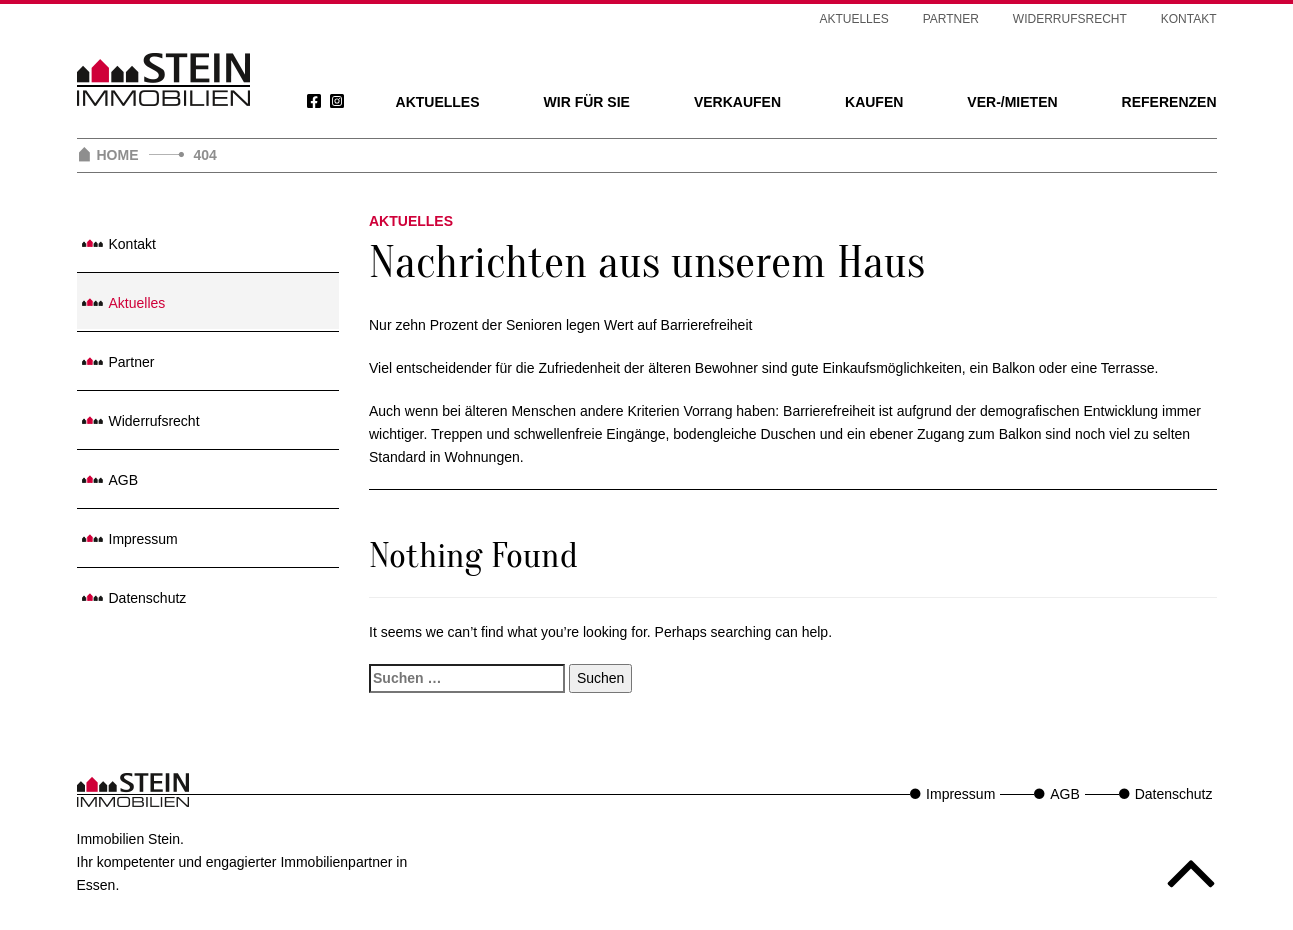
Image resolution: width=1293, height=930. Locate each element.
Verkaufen (737, 102)
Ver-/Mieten (1012, 102)
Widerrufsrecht (1070, 19)
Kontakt (1189, 19)
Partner (951, 19)
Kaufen (874, 102)
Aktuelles (438, 102)
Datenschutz (148, 598)
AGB (124, 480)
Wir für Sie (587, 102)
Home (118, 155)
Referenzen (1169, 102)
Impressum (143, 539)
